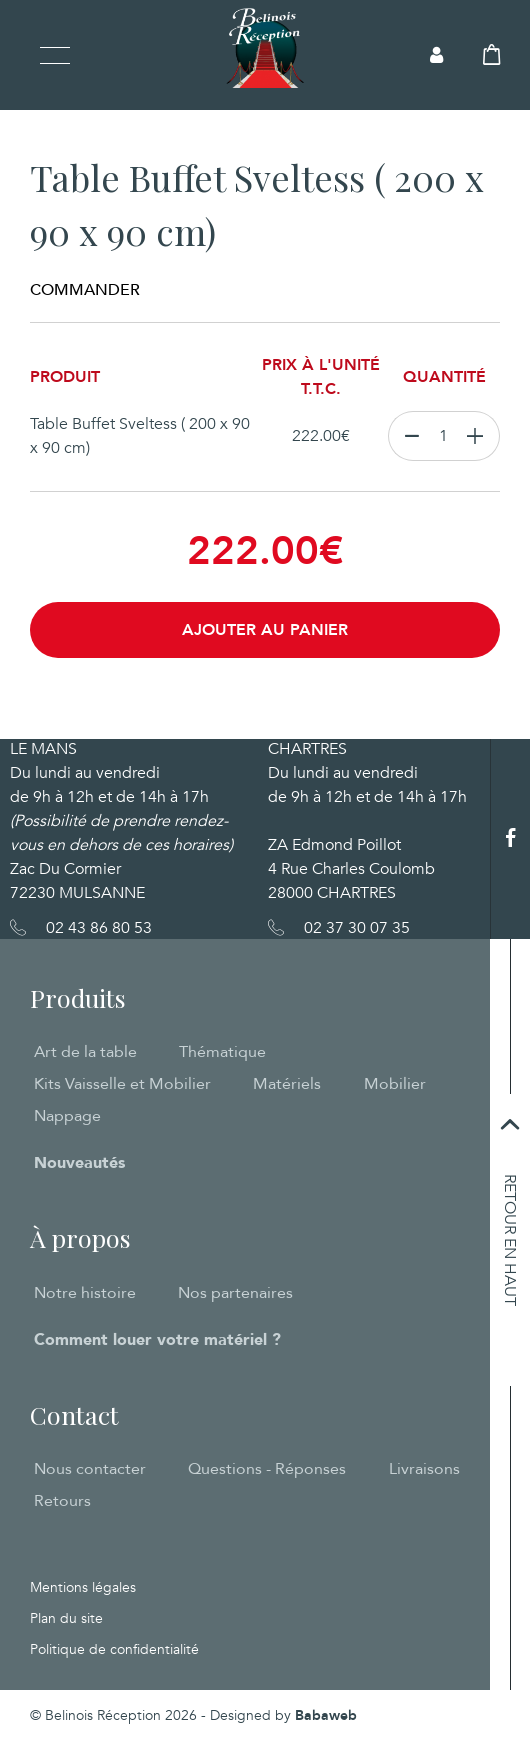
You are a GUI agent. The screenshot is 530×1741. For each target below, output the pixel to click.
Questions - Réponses (267, 1469)
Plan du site (66, 1618)
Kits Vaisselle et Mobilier (122, 1084)
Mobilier (395, 1084)
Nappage (67, 1116)
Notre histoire (85, 1293)
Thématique (222, 1052)
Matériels (287, 1084)
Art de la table (85, 1052)
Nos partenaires (235, 1293)
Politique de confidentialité (114, 1649)
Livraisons (424, 1469)
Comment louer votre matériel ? (157, 1340)
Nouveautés (79, 1163)
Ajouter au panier (265, 630)
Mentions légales (83, 1587)
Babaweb (326, 1715)
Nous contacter (90, 1469)
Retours (62, 1501)
